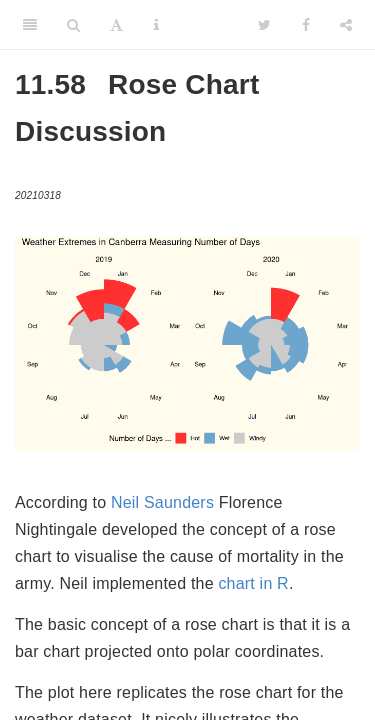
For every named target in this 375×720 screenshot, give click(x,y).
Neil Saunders (162, 502)
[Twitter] (264, 25)
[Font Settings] (116, 25)
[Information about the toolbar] (156, 25)
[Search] (73, 25)
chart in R (253, 583)
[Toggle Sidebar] (30, 25)
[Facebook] (306, 25)
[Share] (346, 25)
